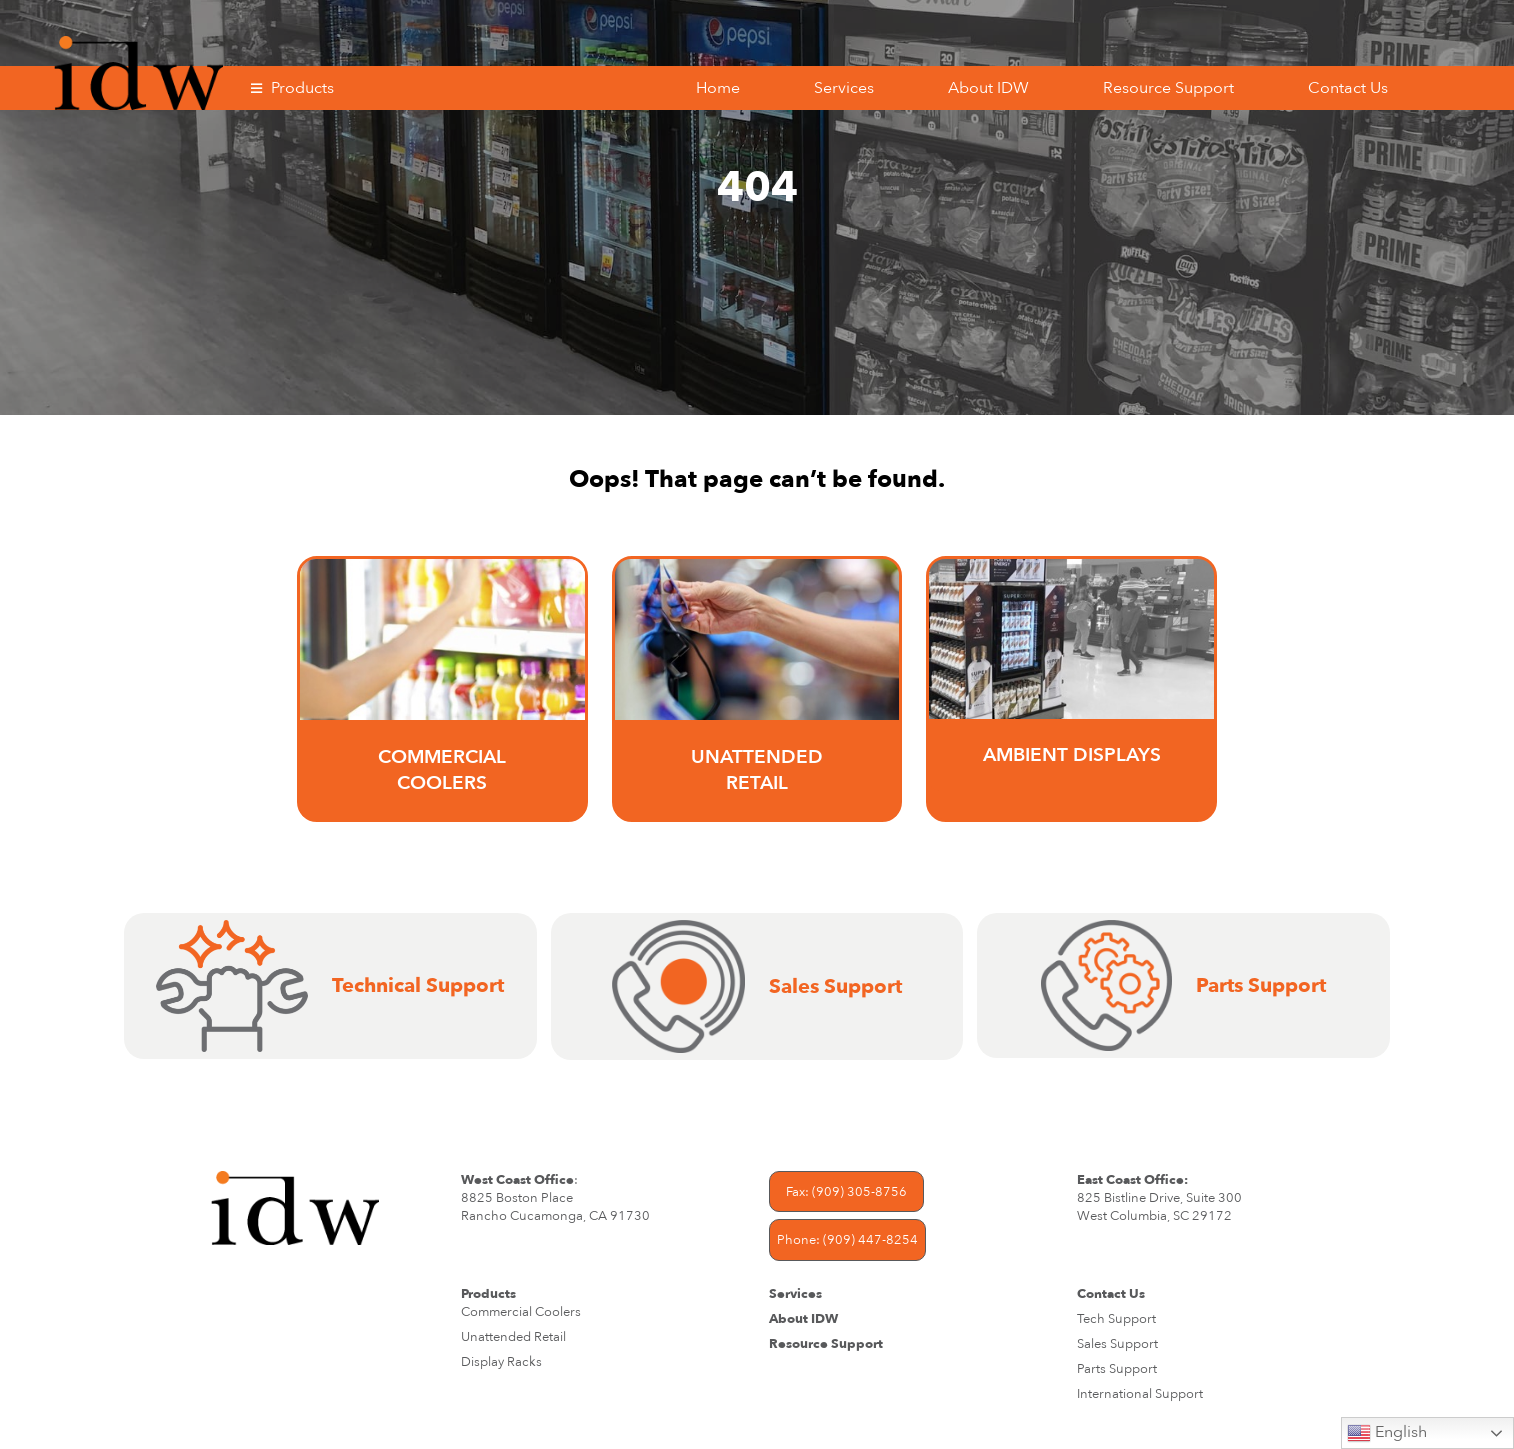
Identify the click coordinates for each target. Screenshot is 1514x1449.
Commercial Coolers (442, 770)
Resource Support (1168, 88)
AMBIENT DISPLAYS (1072, 755)
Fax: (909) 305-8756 (846, 1192)
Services (844, 88)
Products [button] (302, 88)
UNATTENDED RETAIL (757, 770)
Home (718, 88)
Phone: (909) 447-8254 (847, 1240)
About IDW (988, 88)
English (1387, 1433)
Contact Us (1348, 88)
